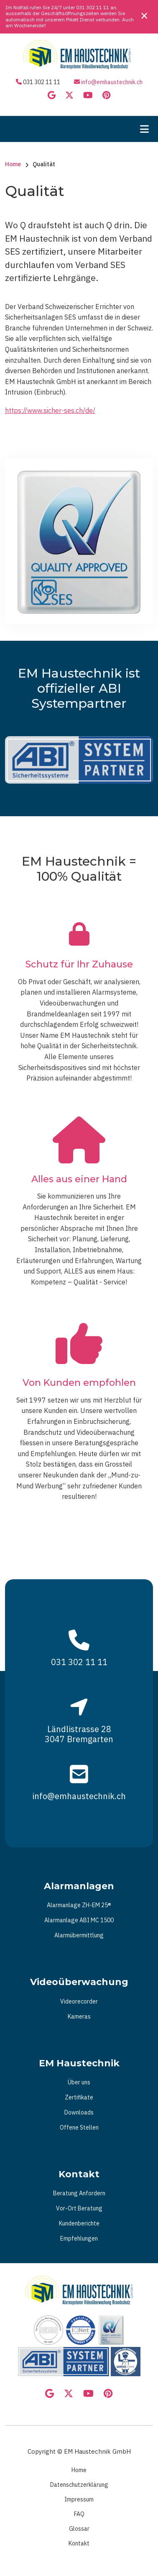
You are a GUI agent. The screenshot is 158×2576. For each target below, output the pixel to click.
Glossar (79, 2528)
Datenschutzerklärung (79, 2484)
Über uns (79, 2082)
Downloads (79, 2112)
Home (79, 2470)
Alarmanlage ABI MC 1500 (79, 1920)
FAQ (79, 2514)
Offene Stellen (79, 2127)
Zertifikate (79, 2097)
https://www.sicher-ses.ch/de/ (50, 410)
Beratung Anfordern (79, 2193)
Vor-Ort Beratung (79, 2208)
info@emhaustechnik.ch (112, 82)
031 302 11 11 (92, 7)
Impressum (79, 2499)
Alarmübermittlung (79, 1935)
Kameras (79, 2016)
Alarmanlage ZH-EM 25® (79, 1905)
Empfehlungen (79, 2238)
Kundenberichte (79, 2223)
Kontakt (79, 2543)
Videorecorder (79, 2001)
